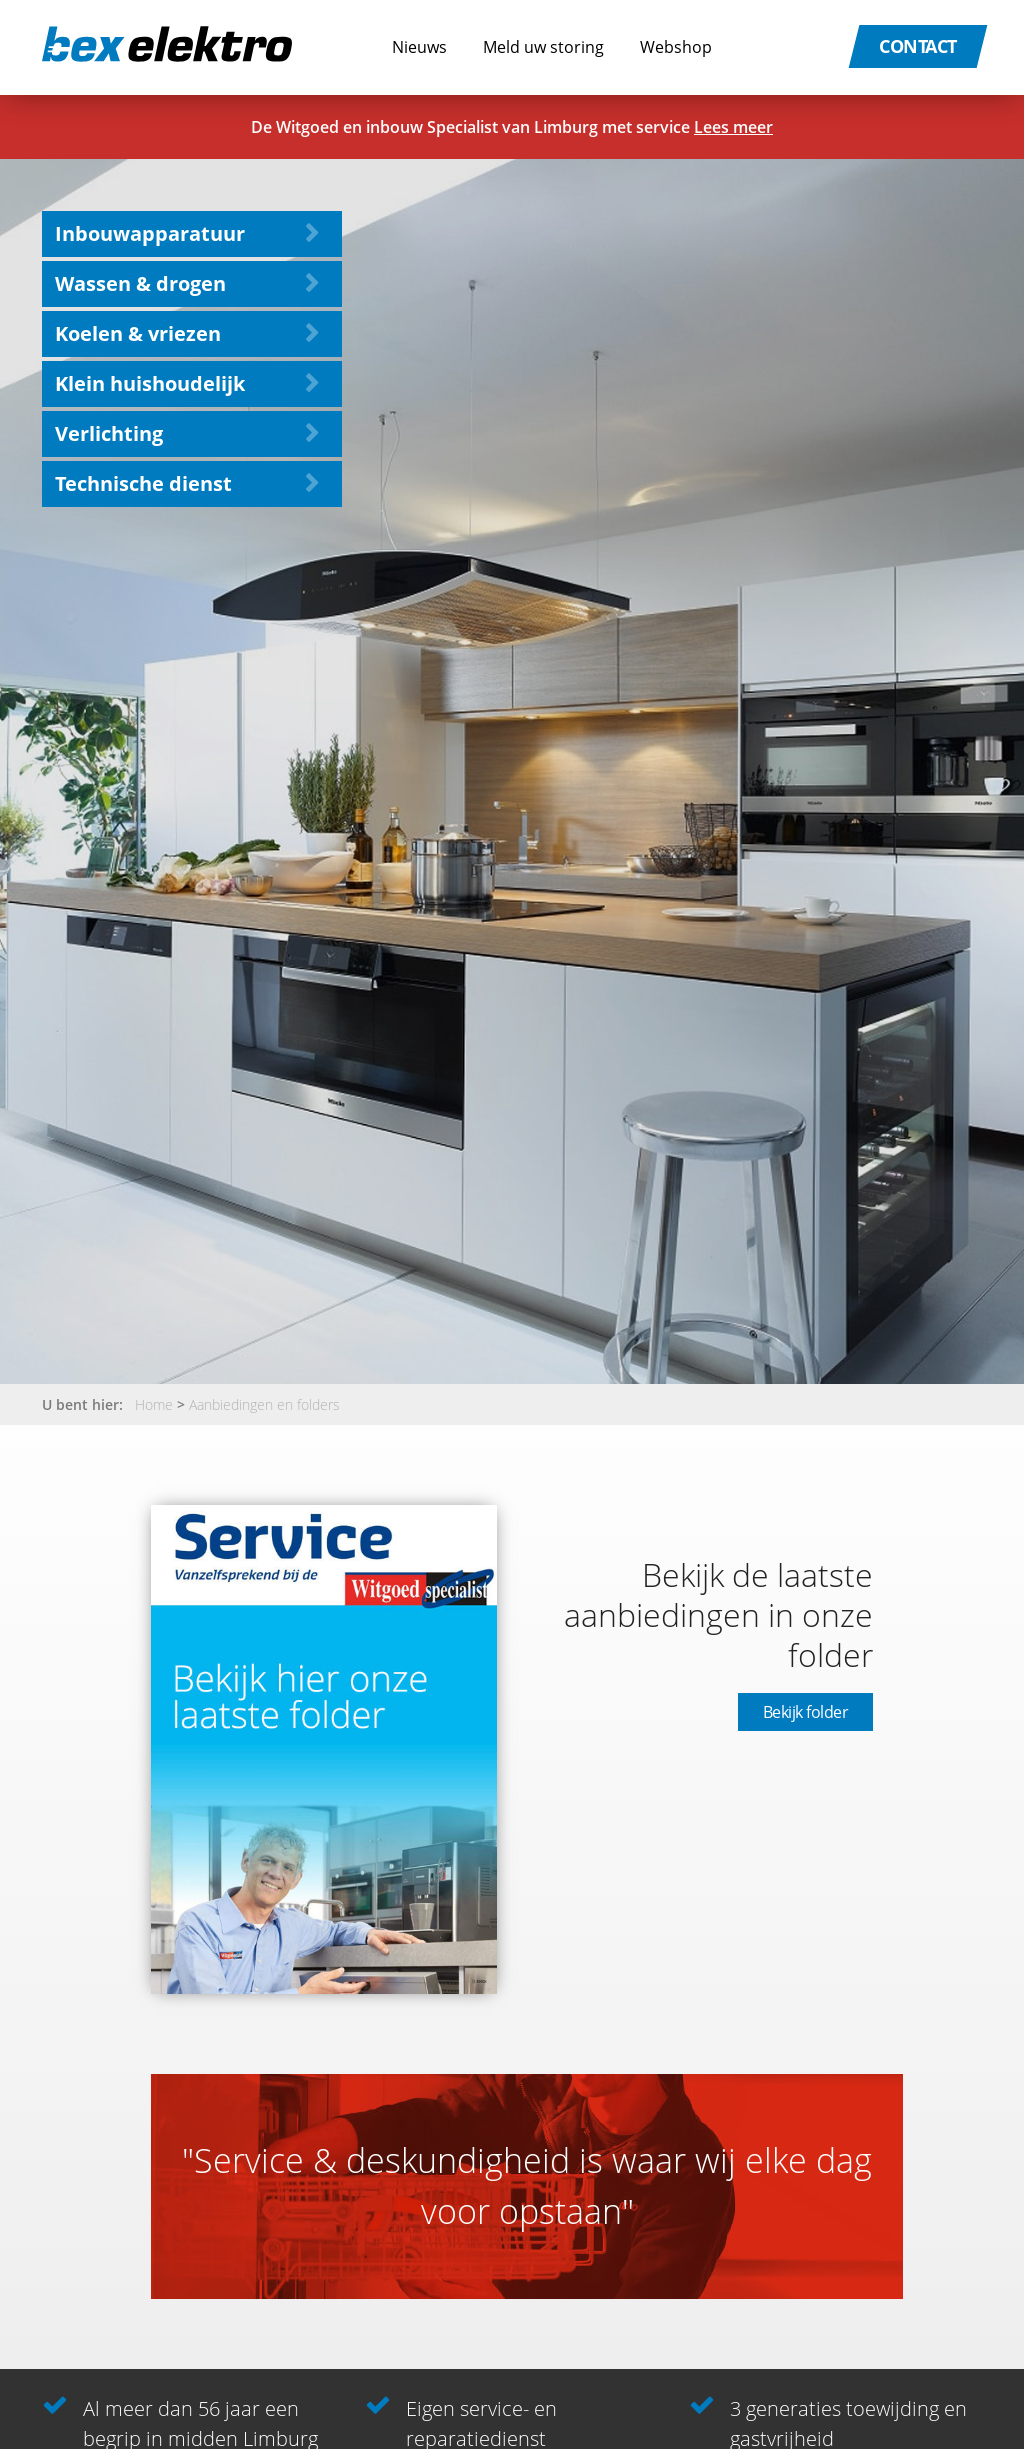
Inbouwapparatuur (150, 233)
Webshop (676, 47)
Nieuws (419, 47)
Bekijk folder (806, 1712)
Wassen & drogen (140, 283)
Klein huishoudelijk (150, 383)
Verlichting (109, 433)
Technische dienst (143, 483)
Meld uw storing (543, 47)
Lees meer (733, 127)
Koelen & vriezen (138, 333)
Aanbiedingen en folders (264, 1404)
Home (154, 1404)
